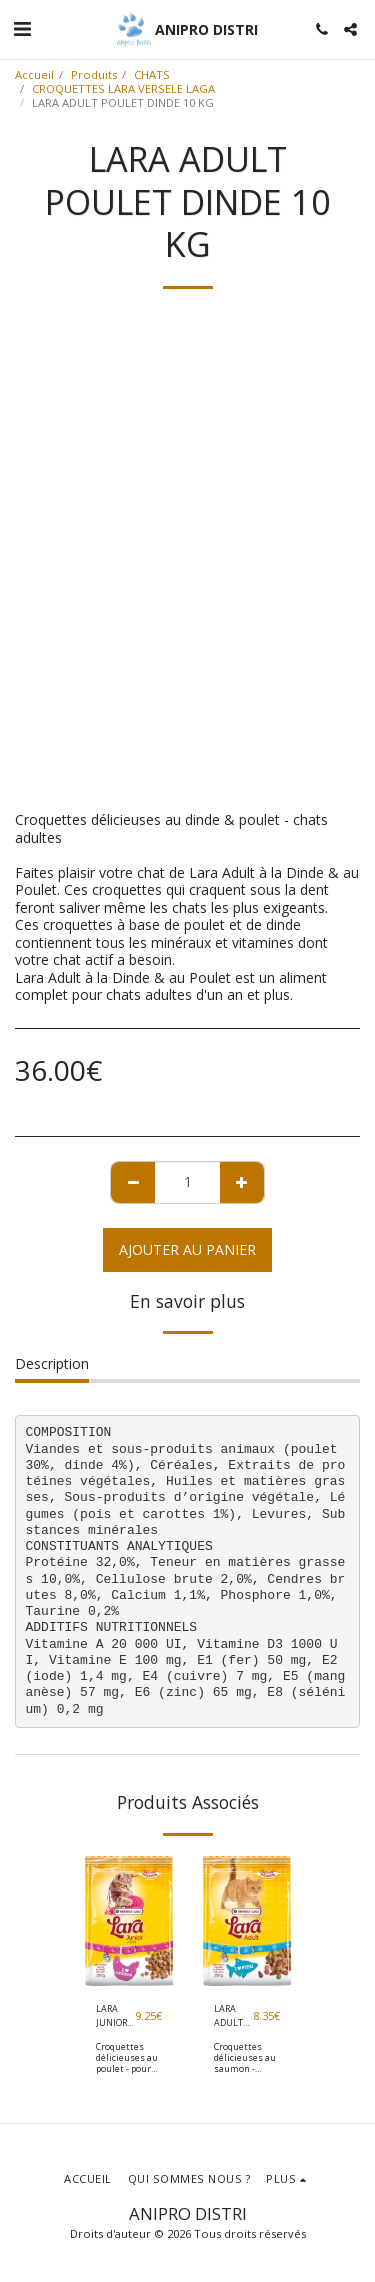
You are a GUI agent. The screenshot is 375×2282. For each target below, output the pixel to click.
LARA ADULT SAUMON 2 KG (233, 2015)
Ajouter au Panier (187, 1249)
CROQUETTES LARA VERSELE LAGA (123, 88)
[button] (22, 28)
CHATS (152, 74)
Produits (94, 74)
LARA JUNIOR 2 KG (115, 2015)
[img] (129, 1921)
